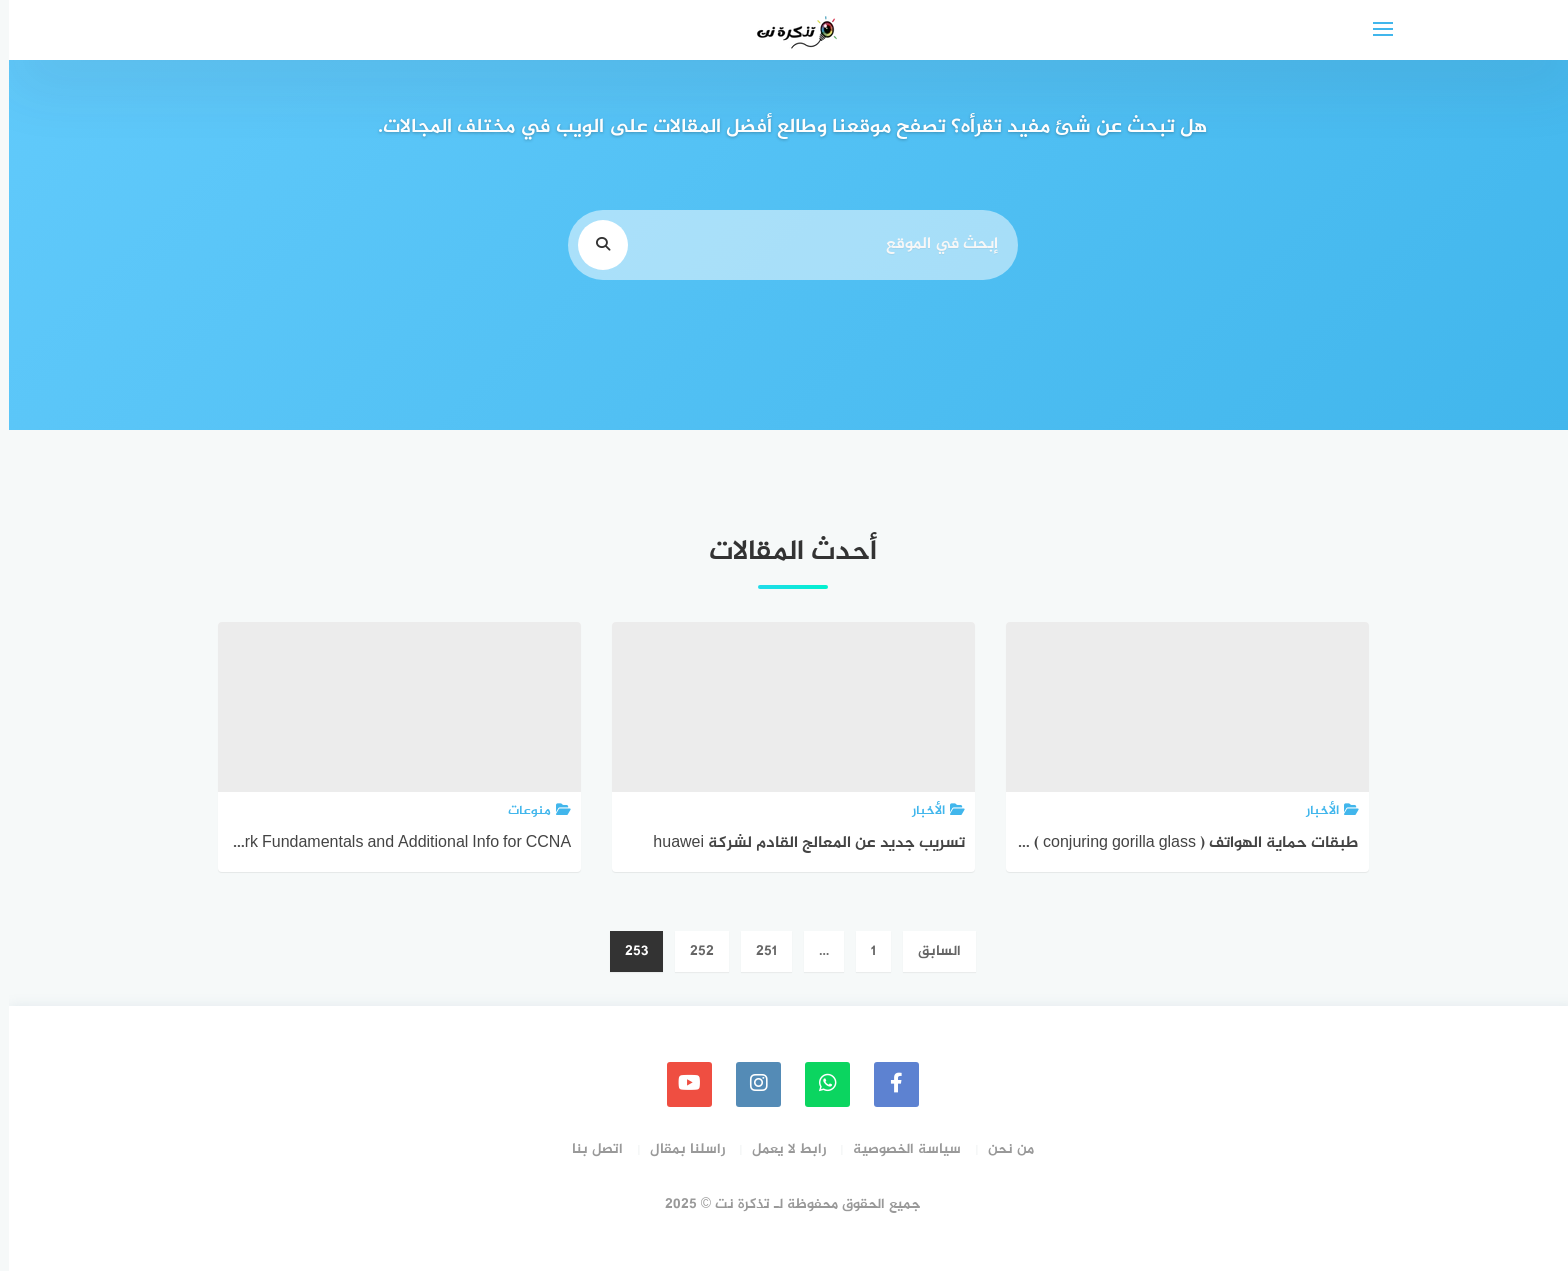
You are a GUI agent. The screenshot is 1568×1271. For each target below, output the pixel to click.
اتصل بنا (588, 1149)
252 (693, 951)
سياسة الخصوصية (898, 1149)
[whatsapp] (818, 1084)
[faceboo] (887, 1084)
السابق (930, 951)
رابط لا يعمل (780, 1149)
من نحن (1002, 1149)
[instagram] (749, 1084)
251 (757, 951)
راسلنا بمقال (678, 1149)
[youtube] (680, 1084)
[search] (594, 245)
